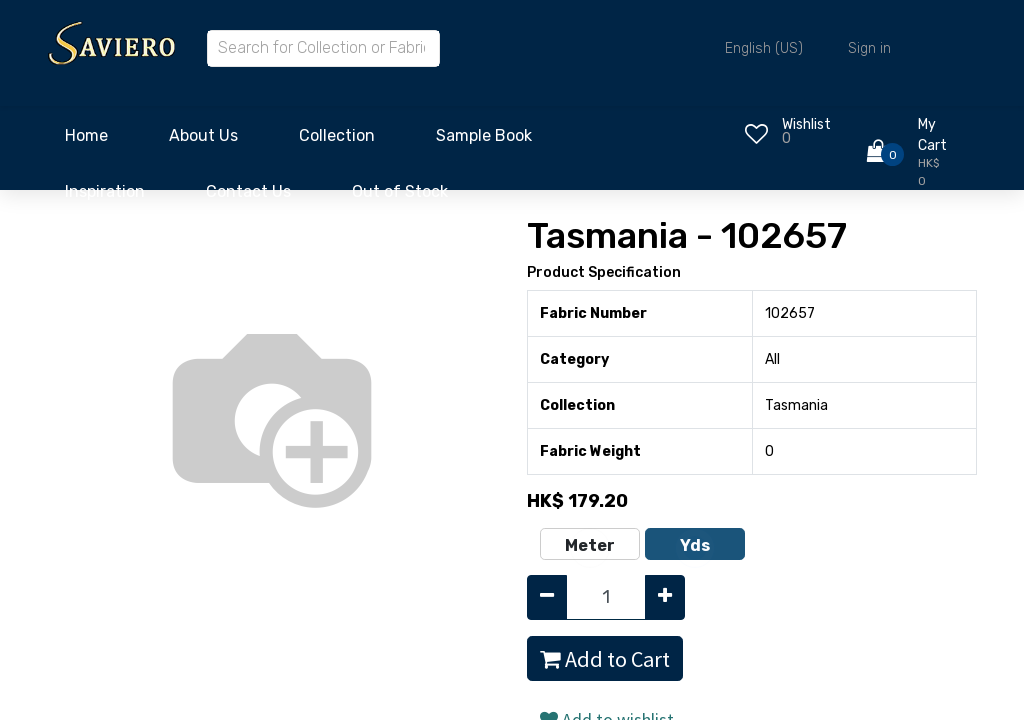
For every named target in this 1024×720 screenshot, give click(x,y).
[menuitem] (86, 141)
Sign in (869, 48)
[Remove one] (547, 597)
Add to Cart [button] (605, 659)
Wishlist (806, 124)
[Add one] (665, 597)
